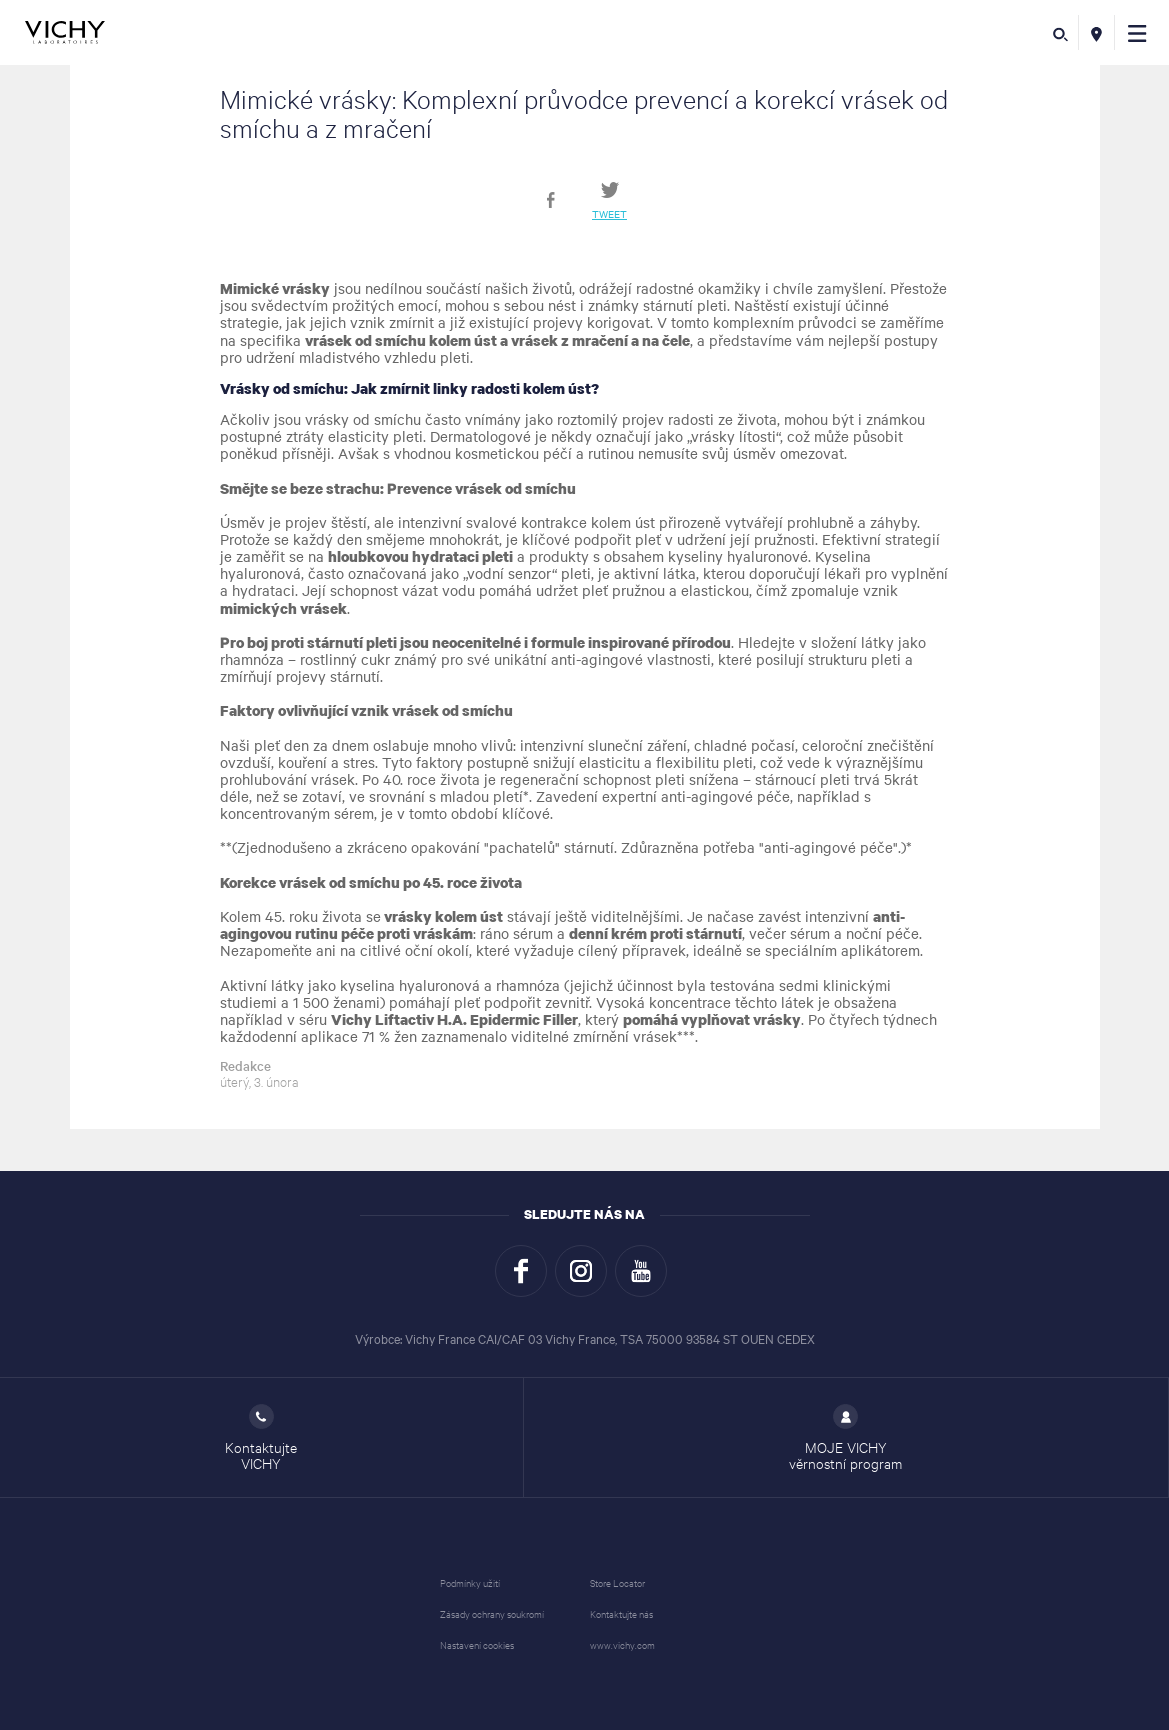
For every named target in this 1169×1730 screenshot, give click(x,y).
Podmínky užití (470, 1582)
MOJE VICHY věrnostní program (845, 1438)
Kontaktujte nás (621, 1613)
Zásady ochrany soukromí (492, 1613)
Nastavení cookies (477, 1644)
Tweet (609, 213)
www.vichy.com (622, 1644)
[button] (1137, 32)
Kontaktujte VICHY (261, 1438)
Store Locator (617, 1582)
